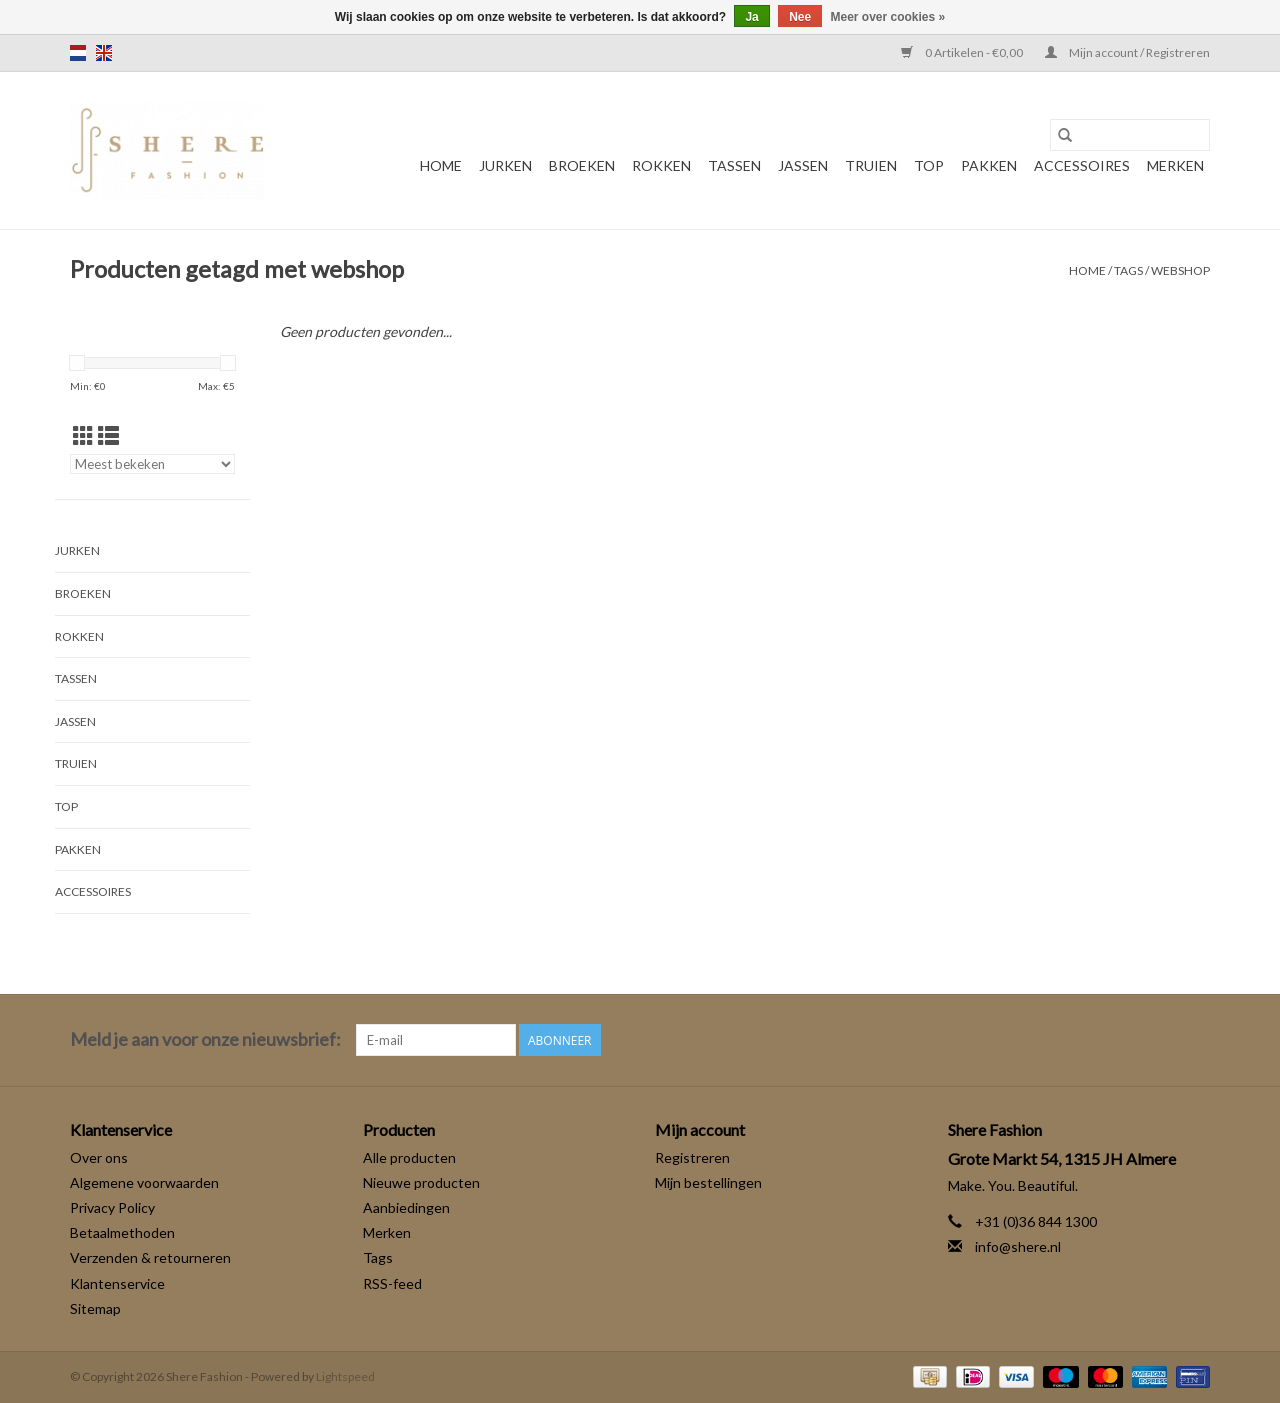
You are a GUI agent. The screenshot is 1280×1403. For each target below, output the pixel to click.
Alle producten (409, 1157)
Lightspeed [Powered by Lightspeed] (345, 1376)
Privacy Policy (112, 1207)
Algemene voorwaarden (144, 1182)
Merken (1175, 165)
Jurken (505, 165)
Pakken (989, 165)
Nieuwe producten (421, 1182)
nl (78, 53)
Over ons (99, 1157)
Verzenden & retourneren (150, 1257)
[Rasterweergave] (83, 435)
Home (441, 165)
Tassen (734, 165)
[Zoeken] (1130, 135)
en (104, 53)
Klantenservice (117, 1283)
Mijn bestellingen (708, 1182)
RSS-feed (392, 1283)
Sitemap (95, 1308)
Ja (751, 17)
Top (929, 165)
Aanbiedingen (406, 1207)
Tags (1128, 270)
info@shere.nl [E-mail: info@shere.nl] (1018, 1246)
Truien (871, 165)
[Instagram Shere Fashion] (1194, 1040)
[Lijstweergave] (108, 435)
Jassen (803, 165)
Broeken (582, 165)
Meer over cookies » (888, 17)
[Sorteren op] (152, 464)
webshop (1180, 270)
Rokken (661, 165)
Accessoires (1082, 165)
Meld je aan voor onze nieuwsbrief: (205, 1039)
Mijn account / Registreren (1127, 52)
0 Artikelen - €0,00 (963, 52)
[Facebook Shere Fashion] (1159, 1040)
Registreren (692, 1157)
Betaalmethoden (122, 1232)
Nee (800, 17)
